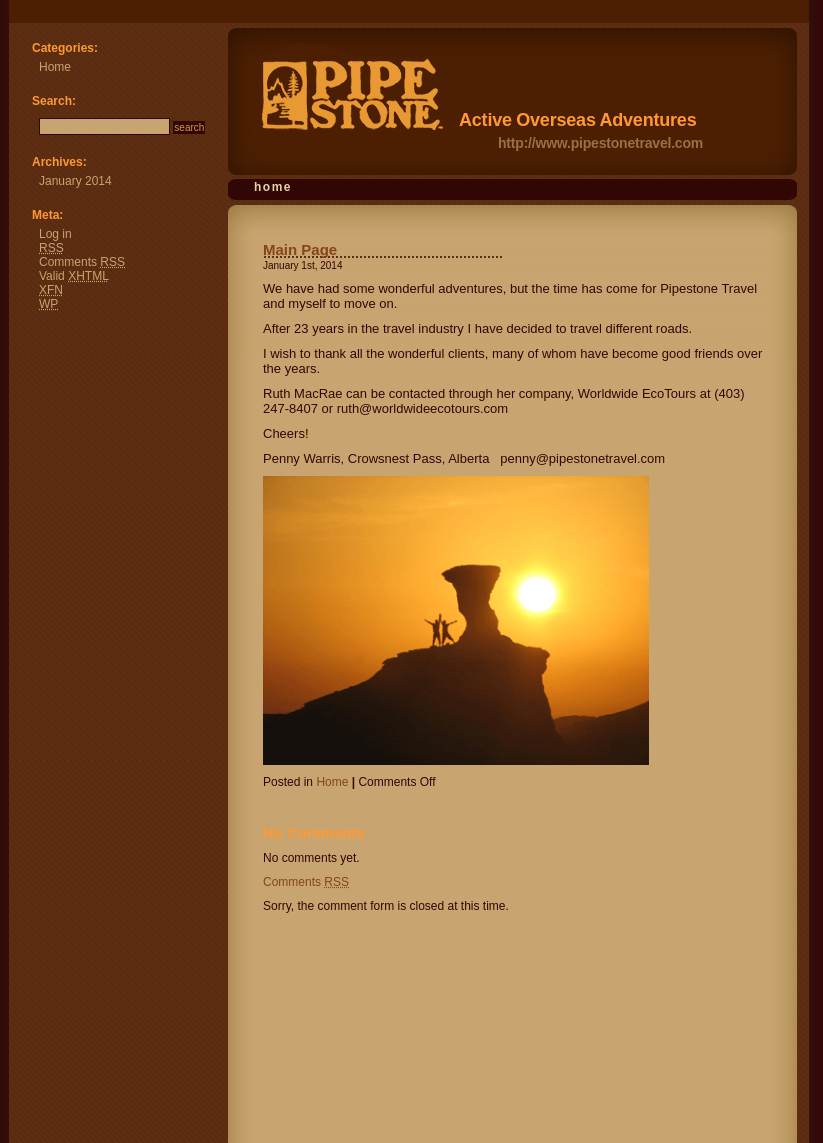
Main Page (300, 249)
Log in (55, 234)
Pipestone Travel (18, 15)
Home (273, 187)
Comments (306, 882)
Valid (74, 276)
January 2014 (75, 181)
